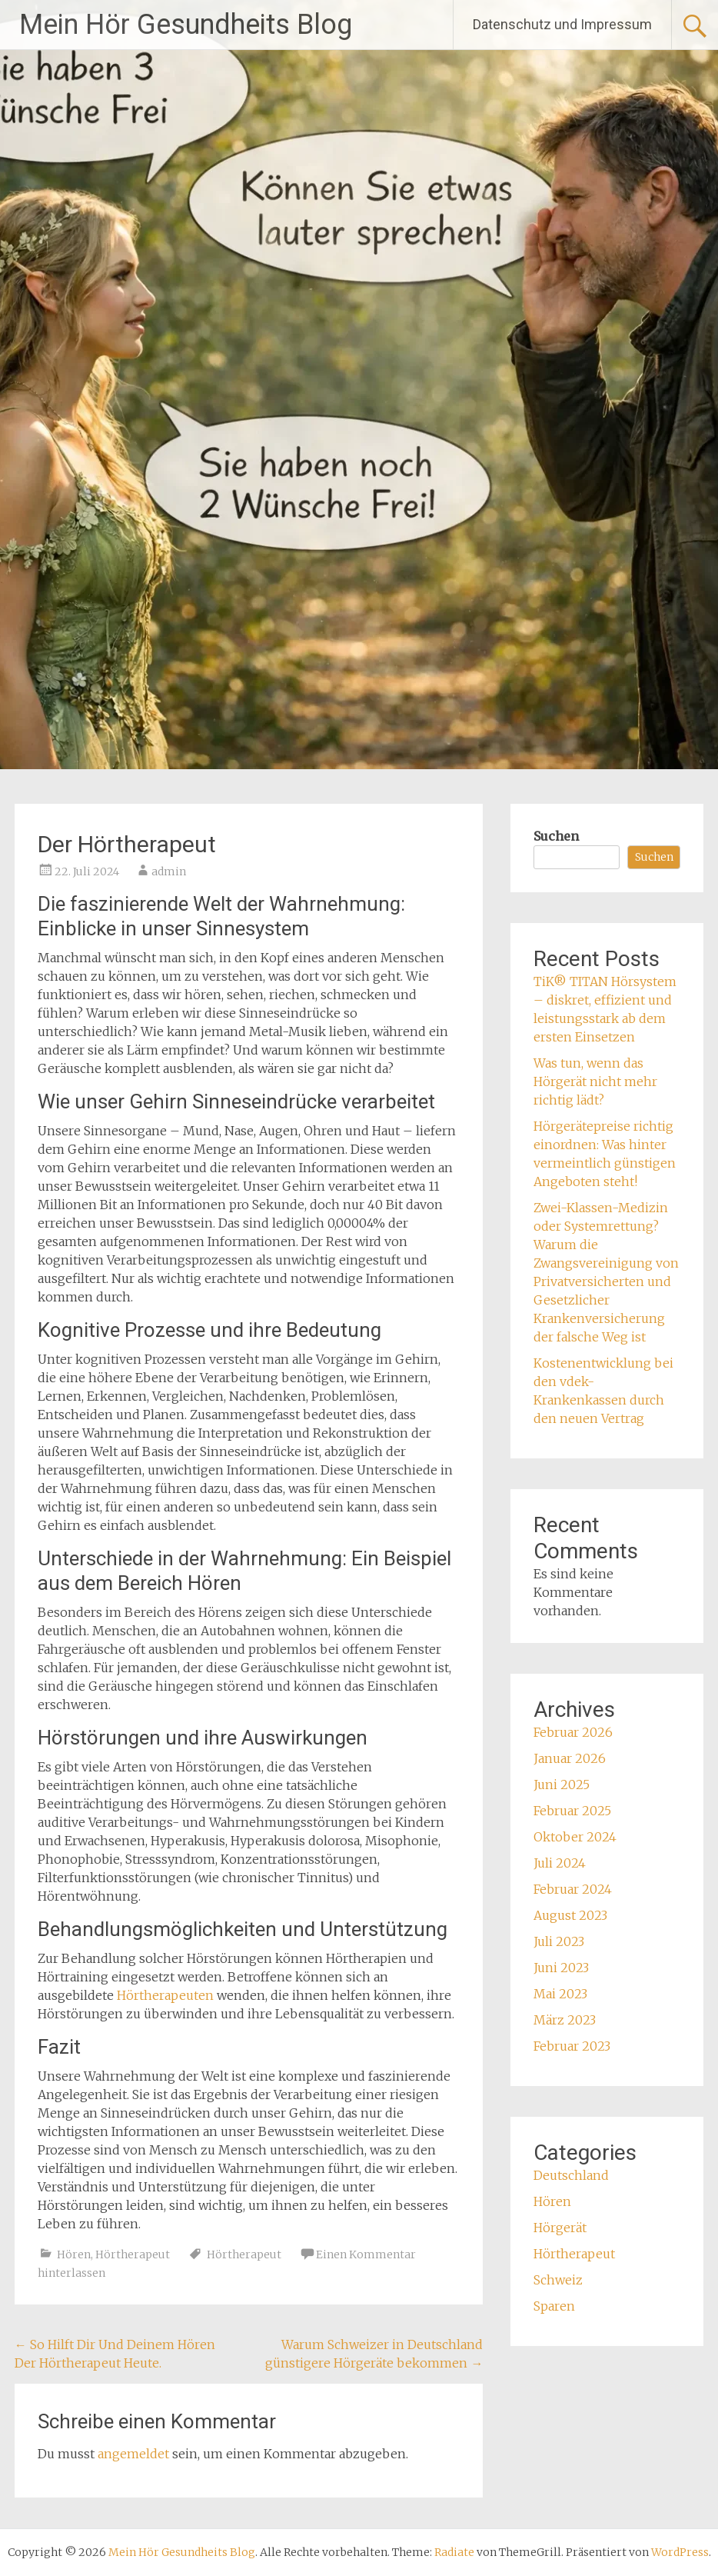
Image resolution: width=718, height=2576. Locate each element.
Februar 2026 (573, 1732)
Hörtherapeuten (165, 1995)
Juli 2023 (559, 1941)
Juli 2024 (560, 1863)
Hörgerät (560, 2227)
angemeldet (133, 2453)
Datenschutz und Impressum (562, 24)
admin (168, 871)
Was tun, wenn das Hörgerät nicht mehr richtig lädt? (595, 1081)
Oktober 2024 (575, 1837)
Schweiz (558, 2280)
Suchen (556, 836)
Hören (74, 2254)
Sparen (554, 2306)
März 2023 (565, 2020)
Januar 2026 (570, 1758)
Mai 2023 (560, 1993)
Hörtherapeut (132, 2254)
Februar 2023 (572, 2046)
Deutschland (571, 2175)
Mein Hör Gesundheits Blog (185, 24)
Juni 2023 (561, 1967)
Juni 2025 (562, 1784)
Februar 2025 (572, 1810)
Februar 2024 (573, 1889)
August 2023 (570, 1915)
